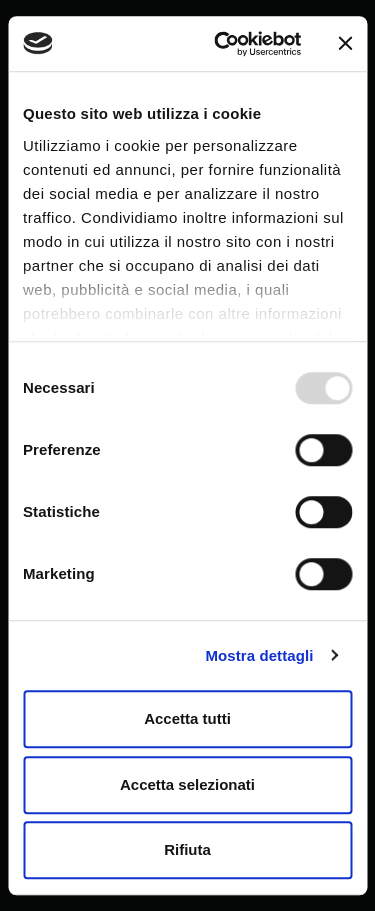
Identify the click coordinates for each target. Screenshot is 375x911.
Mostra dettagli (259, 655)
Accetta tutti (187, 718)
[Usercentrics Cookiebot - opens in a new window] (223, 44)
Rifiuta (187, 849)
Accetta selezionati (187, 784)
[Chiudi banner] (345, 44)
